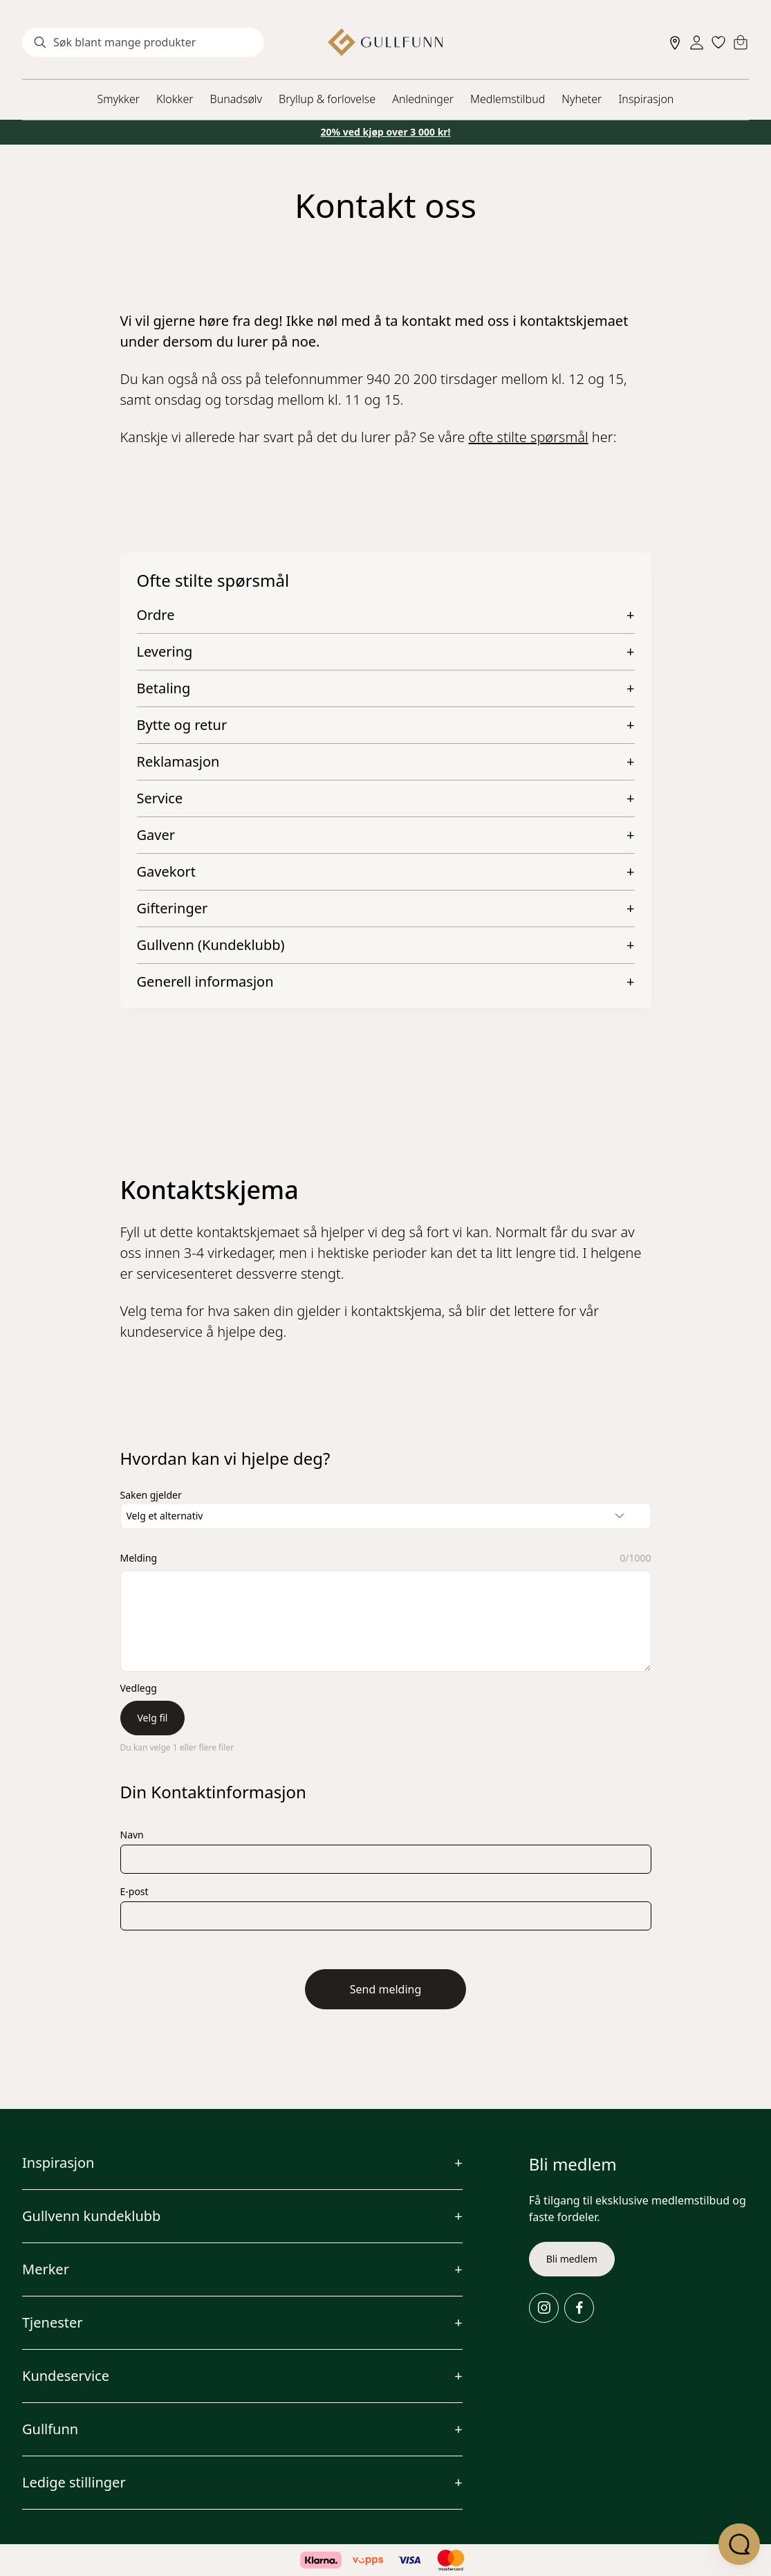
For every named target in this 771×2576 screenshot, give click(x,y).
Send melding (386, 1989)
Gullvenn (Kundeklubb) (211, 945)
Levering (165, 652)
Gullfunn (50, 2429)
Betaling (164, 688)
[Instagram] (543, 2308)
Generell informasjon (205, 982)
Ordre (156, 615)
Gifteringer (172, 908)
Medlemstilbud (507, 99)
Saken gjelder (151, 1494)
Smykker (118, 99)
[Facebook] (579, 2308)
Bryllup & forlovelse (327, 99)
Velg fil (153, 1717)
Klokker (175, 99)
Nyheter (581, 99)
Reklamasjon (178, 762)
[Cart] (740, 42)
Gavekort (166, 872)
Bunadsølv (236, 99)
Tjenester (52, 2322)
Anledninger (423, 99)
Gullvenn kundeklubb (91, 2216)
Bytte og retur (182, 725)
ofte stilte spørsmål (528, 437)
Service (160, 798)
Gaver (156, 835)
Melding (139, 1557)
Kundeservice (65, 2375)
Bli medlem (571, 2258)
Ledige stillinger (74, 2482)
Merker (45, 2269)
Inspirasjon (646, 99)
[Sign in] (697, 43)
